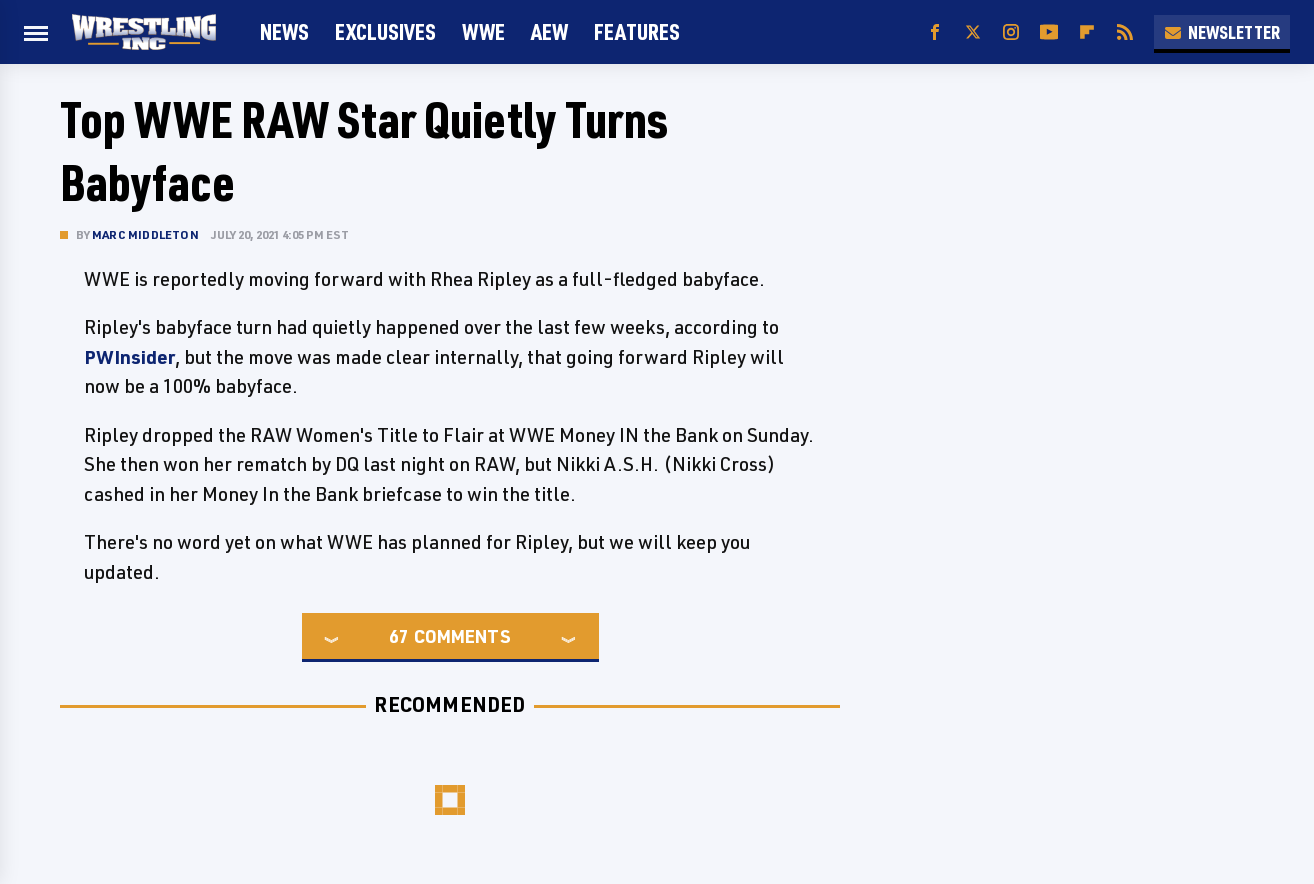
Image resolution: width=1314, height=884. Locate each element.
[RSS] (1125, 32)
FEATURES (637, 31)
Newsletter (1222, 32)
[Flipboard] (1087, 32)
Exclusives (385, 31)
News (284, 31)
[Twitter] (973, 32)
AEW (549, 31)
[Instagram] (1011, 32)
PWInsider (129, 357)
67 (399, 636)
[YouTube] (1049, 32)
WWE (483, 31)
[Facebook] (935, 32)
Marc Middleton (145, 234)
